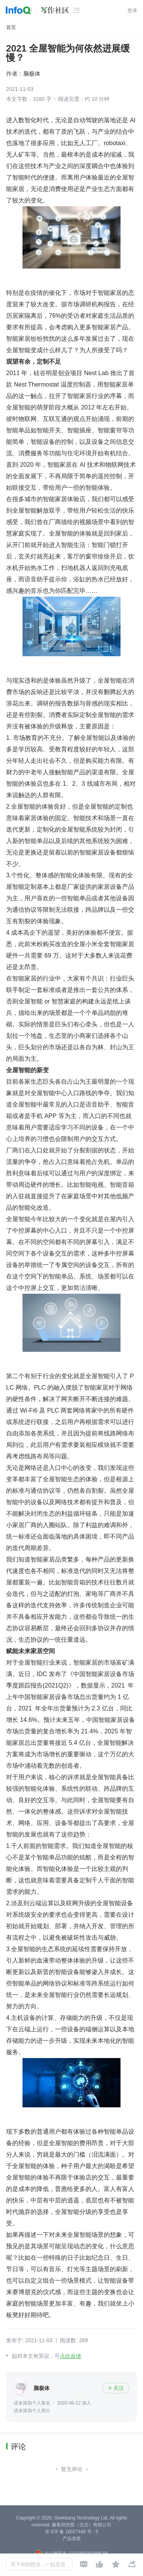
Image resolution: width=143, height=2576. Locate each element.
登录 (132, 10)
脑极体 (31, 73)
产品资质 (72, 2538)
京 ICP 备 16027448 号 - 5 (71, 2531)
